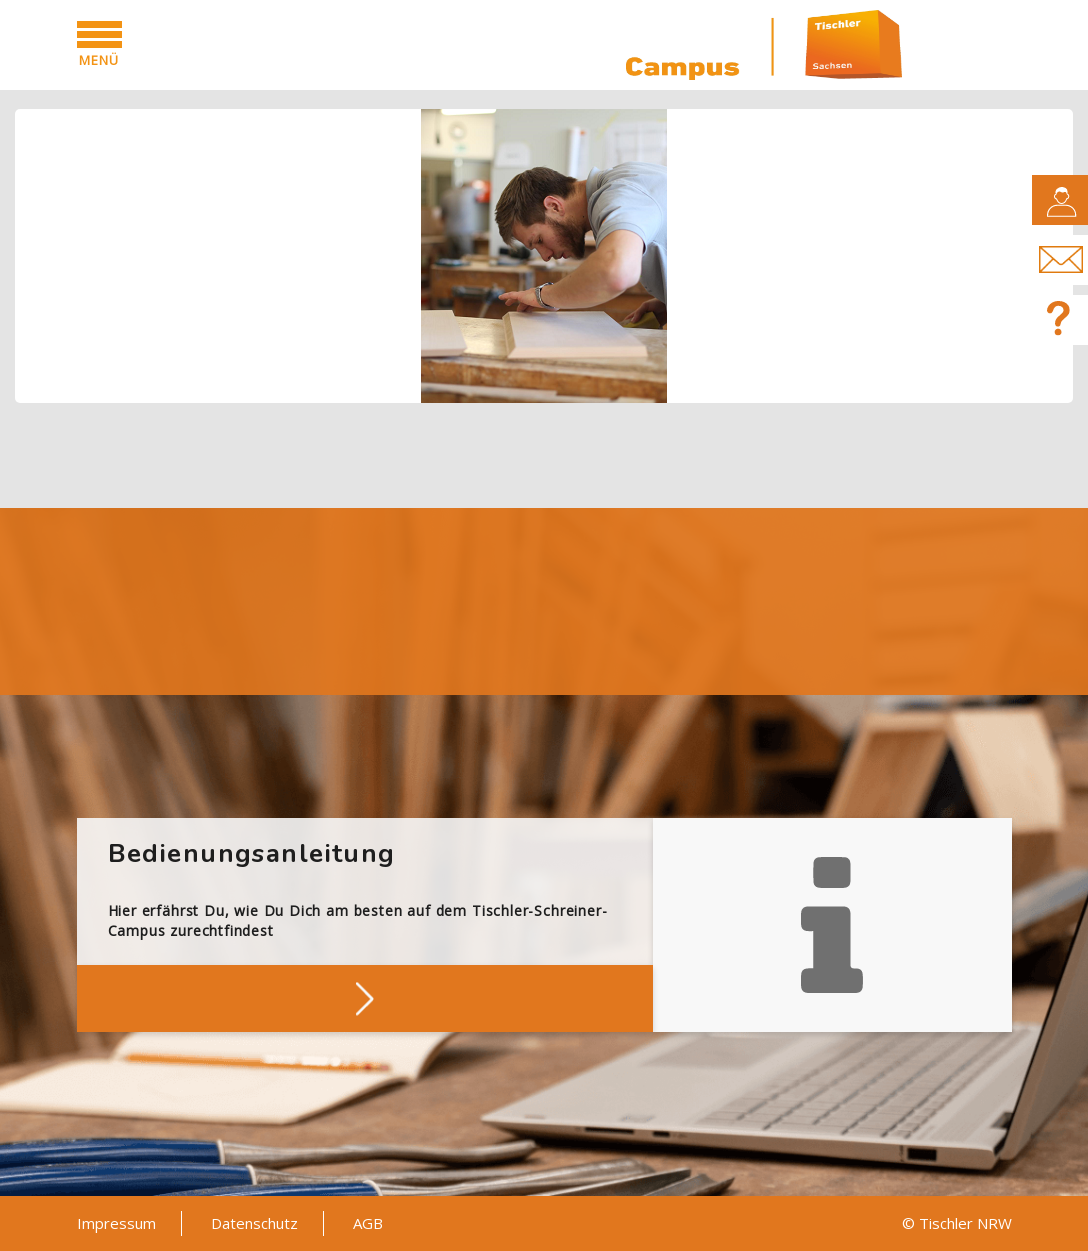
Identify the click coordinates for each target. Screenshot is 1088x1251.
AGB (368, 1223)
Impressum (116, 1223)
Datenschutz (254, 1223)
